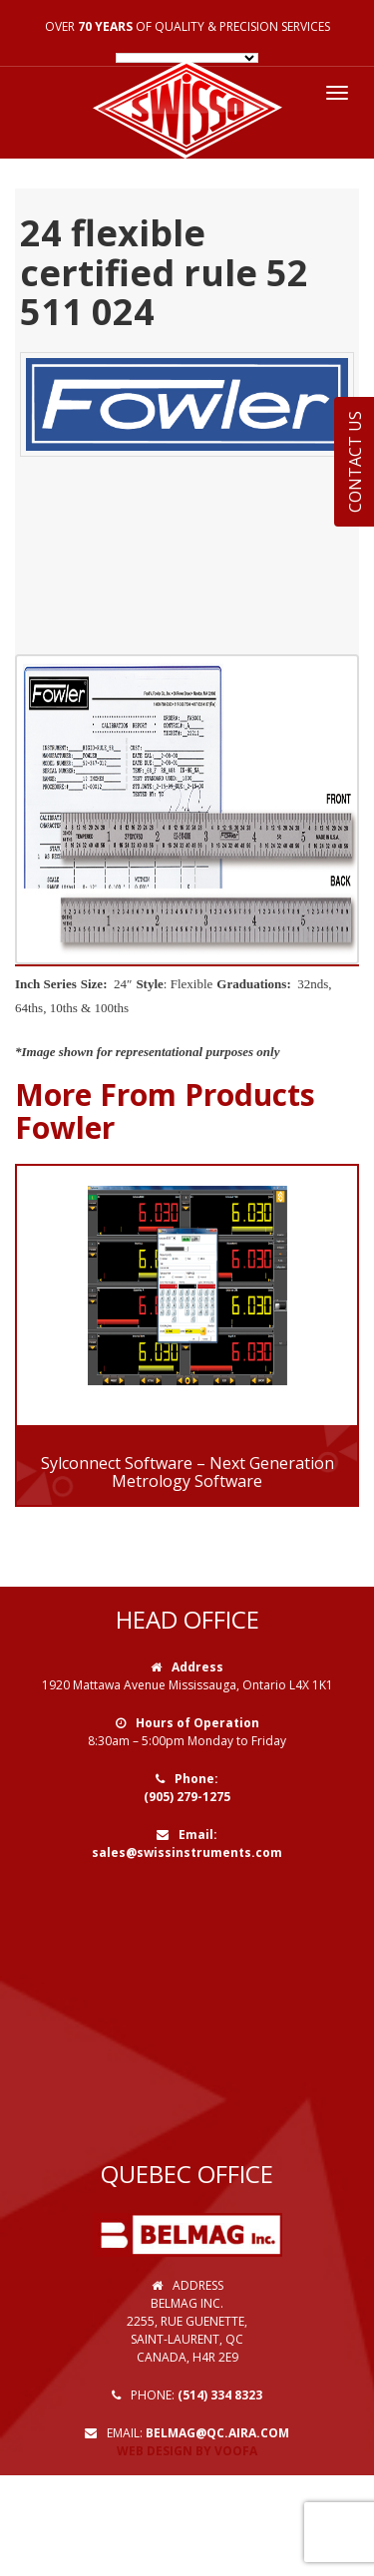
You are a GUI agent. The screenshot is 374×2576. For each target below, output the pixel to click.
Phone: (196, 1778)
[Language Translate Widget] (187, 58)
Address (197, 1666)
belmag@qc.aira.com (217, 2432)
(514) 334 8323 (220, 2395)
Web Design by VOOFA (187, 2450)
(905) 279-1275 (187, 1796)
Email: (198, 1834)
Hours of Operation (197, 1722)
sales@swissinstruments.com (187, 1852)
